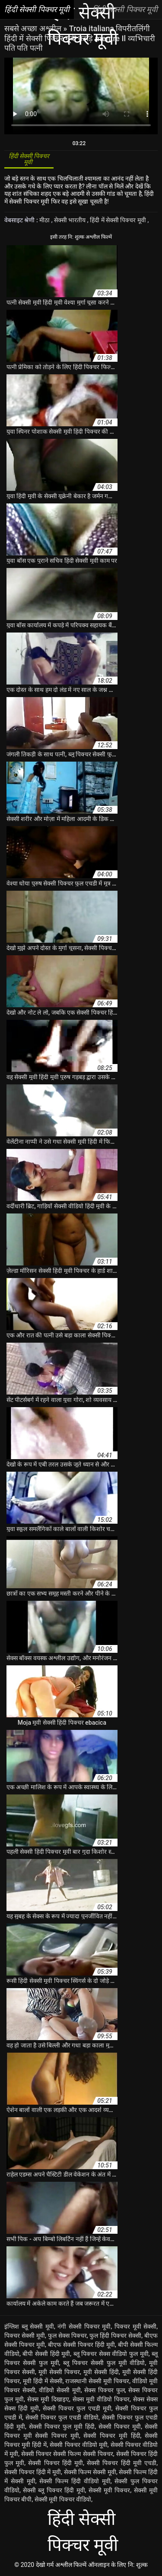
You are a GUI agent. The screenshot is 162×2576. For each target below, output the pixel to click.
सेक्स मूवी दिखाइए (48, 2399)
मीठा (45, 220)
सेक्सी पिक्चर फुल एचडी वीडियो (61, 2417)
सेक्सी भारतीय (70, 220)
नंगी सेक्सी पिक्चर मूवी (84, 2326)
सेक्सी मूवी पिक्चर (109, 2490)
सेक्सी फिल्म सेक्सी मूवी (90, 2472)
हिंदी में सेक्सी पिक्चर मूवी (118, 220)
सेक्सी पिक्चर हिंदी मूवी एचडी (121, 2462)
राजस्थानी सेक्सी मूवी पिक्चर (97, 2381)
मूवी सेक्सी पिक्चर (59, 2371)
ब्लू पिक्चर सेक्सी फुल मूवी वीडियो (104, 2362)
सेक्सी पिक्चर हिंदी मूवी (55, 2462)
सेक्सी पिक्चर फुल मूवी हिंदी (62, 2426)
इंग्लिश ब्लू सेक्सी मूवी (29, 2326)
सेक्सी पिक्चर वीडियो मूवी (78, 2444)
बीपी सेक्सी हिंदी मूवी (46, 2353)
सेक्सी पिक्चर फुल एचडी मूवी (77, 2408)
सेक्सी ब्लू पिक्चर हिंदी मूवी (54, 2490)
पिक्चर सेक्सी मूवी (24, 2335)
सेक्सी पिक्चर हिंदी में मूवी (32, 2472)
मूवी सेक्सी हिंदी (101, 2371)
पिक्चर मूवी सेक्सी (135, 2326)
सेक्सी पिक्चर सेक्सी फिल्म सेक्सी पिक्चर (67, 2453)
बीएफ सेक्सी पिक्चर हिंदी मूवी (81, 2344)
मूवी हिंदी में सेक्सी (43, 2381)
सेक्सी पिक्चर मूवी (119, 2426)
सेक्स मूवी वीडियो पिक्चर (101, 2399)
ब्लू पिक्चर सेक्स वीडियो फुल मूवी (111, 2353)
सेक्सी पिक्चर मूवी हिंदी (111, 2435)
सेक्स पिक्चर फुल (104, 2390)
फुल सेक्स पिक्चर (67, 2335)
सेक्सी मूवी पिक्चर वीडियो (63, 2499)
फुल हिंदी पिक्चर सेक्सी (115, 2335)
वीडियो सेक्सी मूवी (59, 2390)
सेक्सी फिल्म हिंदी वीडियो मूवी (74, 2481)
